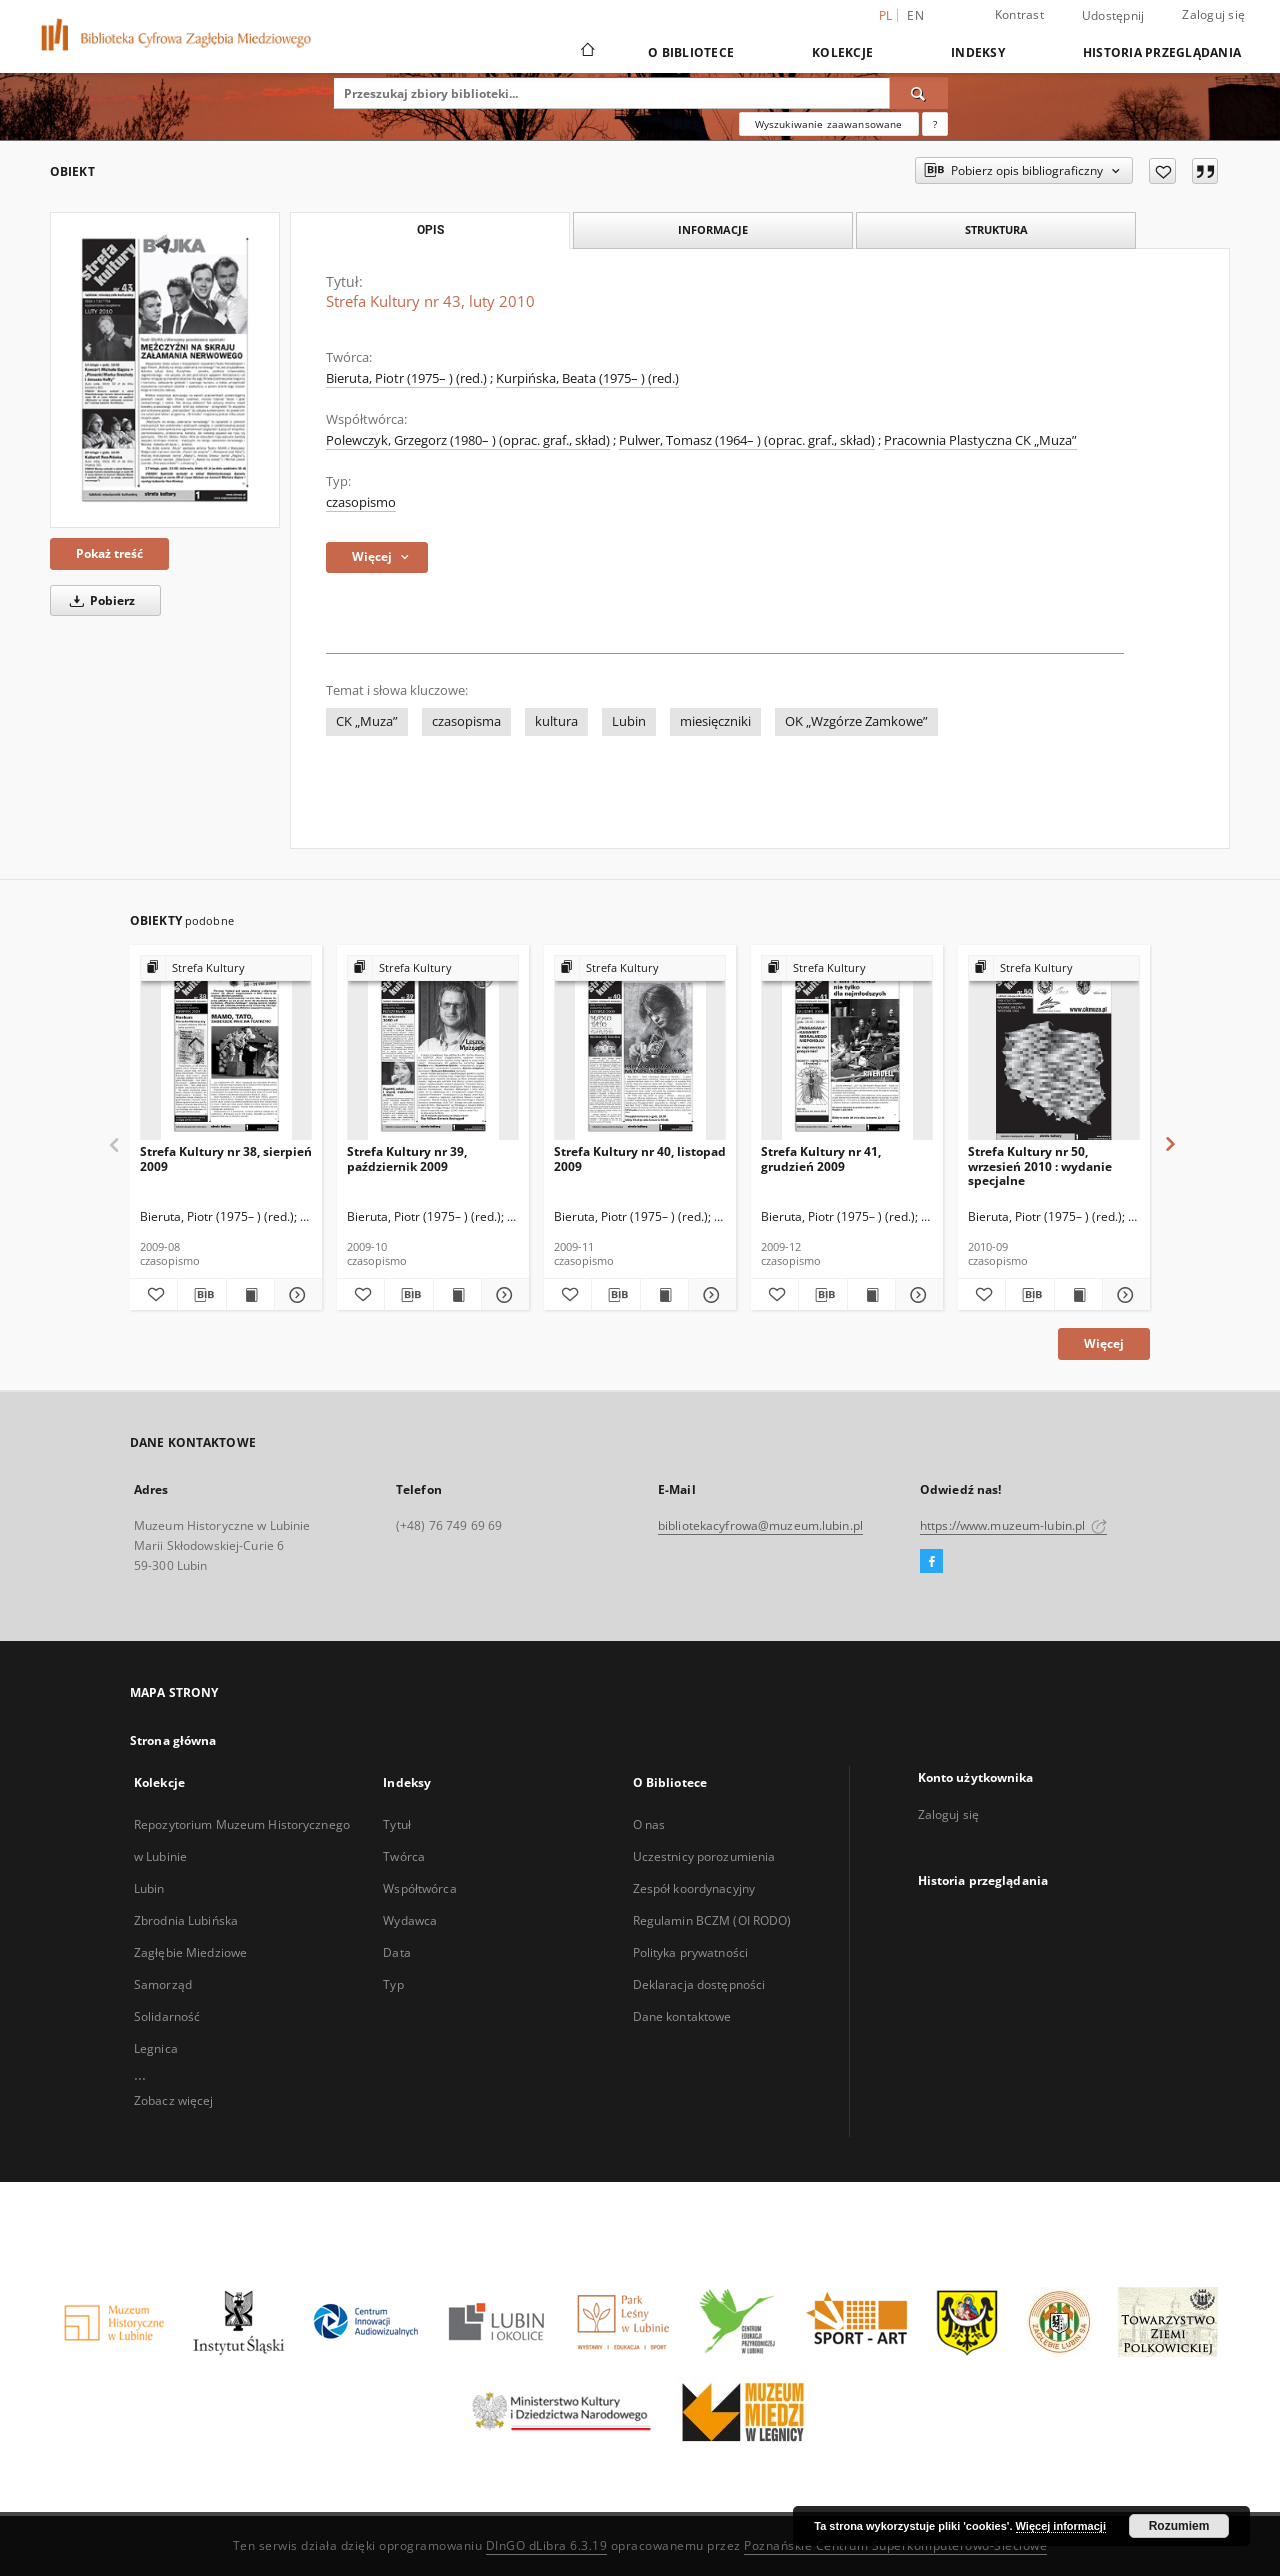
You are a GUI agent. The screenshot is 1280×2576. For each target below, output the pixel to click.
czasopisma (466, 721)
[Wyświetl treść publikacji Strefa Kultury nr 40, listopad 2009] (664, 1295)
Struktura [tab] (996, 229)
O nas (649, 1824)
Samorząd (163, 1984)
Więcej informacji (1061, 2526)
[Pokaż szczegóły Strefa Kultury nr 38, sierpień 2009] (295, 1295)
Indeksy (978, 52)
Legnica (156, 2048)
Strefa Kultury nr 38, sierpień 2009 (226, 1158)
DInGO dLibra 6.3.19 (547, 2545)
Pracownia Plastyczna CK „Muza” (980, 440)
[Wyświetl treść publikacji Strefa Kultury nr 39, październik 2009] (457, 1295)
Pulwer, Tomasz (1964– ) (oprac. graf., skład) (747, 440)
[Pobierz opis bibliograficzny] (201, 1295)
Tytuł (397, 1824)
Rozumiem (1179, 2526)
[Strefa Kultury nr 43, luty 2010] (165, 370)
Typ (393, 1984)
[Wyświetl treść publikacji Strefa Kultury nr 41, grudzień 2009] (871, 1295)
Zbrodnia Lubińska (186, 1920)
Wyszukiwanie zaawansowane (829, 124)
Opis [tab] (430, 230)
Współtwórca (419, 1888)
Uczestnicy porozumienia (704, 1856)
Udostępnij (1113, 16)
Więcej (1104, 1343)
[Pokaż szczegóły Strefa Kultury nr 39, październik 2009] (502, 1295)
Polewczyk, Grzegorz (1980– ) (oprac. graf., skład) (468, 440)
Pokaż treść (109, 553)
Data (396, 1952)
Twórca (404, 1856)
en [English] (915, 15)
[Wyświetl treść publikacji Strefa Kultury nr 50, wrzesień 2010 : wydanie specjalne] (1078, 1295)
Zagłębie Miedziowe (190, 1952)
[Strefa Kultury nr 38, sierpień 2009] (226, 1048)
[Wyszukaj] (919, 93)
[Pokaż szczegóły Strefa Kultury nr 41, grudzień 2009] (916, 1295)
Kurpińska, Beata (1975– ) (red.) (587, 378)
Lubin (629, 721)
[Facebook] (931, 1562)
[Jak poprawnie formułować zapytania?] (935, 124)
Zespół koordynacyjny (694, 1888)
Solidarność (167, 2016)
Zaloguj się (1213, 14)
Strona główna (173, 1740)
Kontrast (1019, 14)
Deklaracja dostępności (699, 1984)
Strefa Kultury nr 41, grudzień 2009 (821, 1158)
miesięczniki (715, 721)
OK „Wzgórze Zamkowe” (856, 721)
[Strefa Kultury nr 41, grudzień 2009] (847, 1048)
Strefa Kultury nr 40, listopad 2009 (640, 1158)
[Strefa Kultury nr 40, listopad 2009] (640, 1048)
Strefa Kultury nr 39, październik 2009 (407, 1158)
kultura (556, 721)
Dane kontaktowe (682, 2016)
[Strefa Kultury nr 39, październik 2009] (433, 1048)
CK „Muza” (367, 721)
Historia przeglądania (1162, 52)
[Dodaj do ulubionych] (1162, 171)
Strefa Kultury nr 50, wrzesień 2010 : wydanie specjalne (1040, 1165)
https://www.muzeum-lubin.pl (1013, 1525)
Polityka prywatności (690, 1952)
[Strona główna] (586, 52)
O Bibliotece (691, 52)
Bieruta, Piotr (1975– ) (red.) (406, 378)
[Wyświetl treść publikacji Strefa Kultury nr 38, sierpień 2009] (250, 1295)
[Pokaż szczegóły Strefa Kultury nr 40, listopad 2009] (709, 1295)
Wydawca (410, 1920)
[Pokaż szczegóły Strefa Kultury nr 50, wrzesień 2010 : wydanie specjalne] (1123, 1295)
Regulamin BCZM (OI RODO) (712, 1920)
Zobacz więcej (174, 2100)
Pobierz (99, 600)
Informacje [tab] (713, 229)
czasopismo (361, 502)
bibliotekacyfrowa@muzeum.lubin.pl (760, 1525)
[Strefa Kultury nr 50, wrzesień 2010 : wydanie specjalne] (1054, 1048)
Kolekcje (842, 52)
